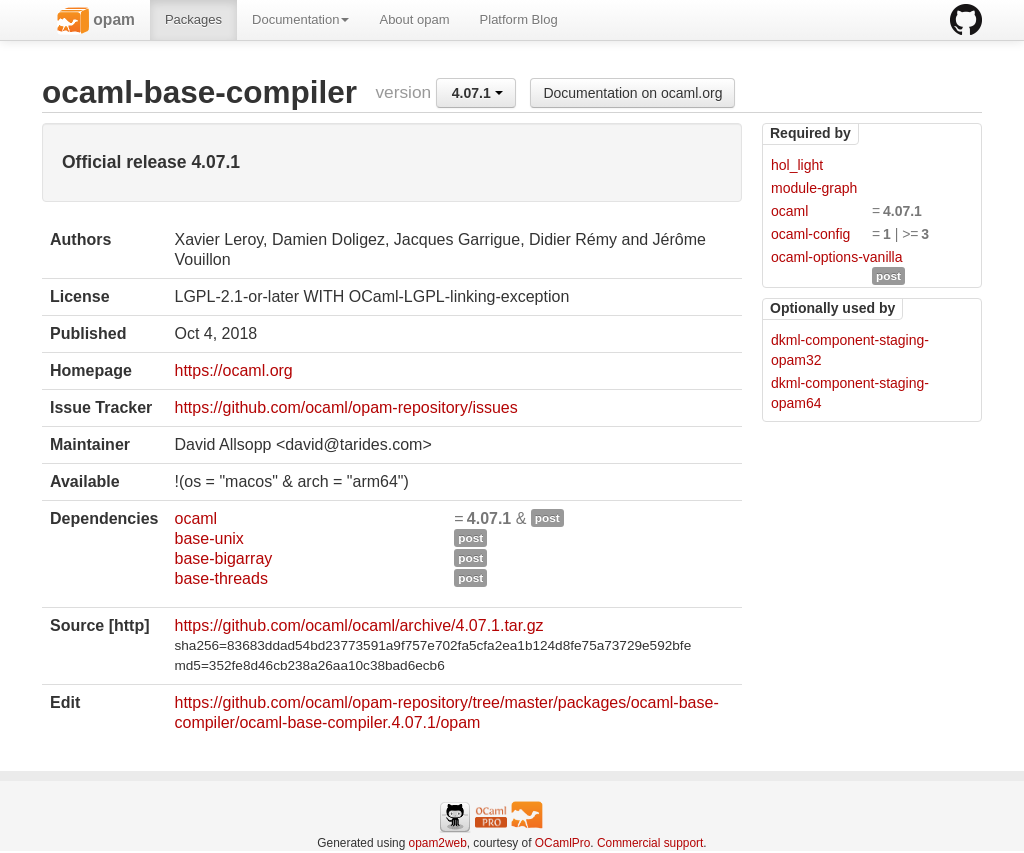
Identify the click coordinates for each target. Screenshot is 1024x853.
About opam (414, 19)
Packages (193, 19)
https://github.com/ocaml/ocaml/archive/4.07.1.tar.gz (358, 625)
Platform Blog (519, 19)
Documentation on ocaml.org (632, 93)
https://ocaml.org (233, 370)
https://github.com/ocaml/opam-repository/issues (345, 407)
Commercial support (650, 843)
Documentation (300, 19)
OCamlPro (563, 843)
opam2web (438, 843)
